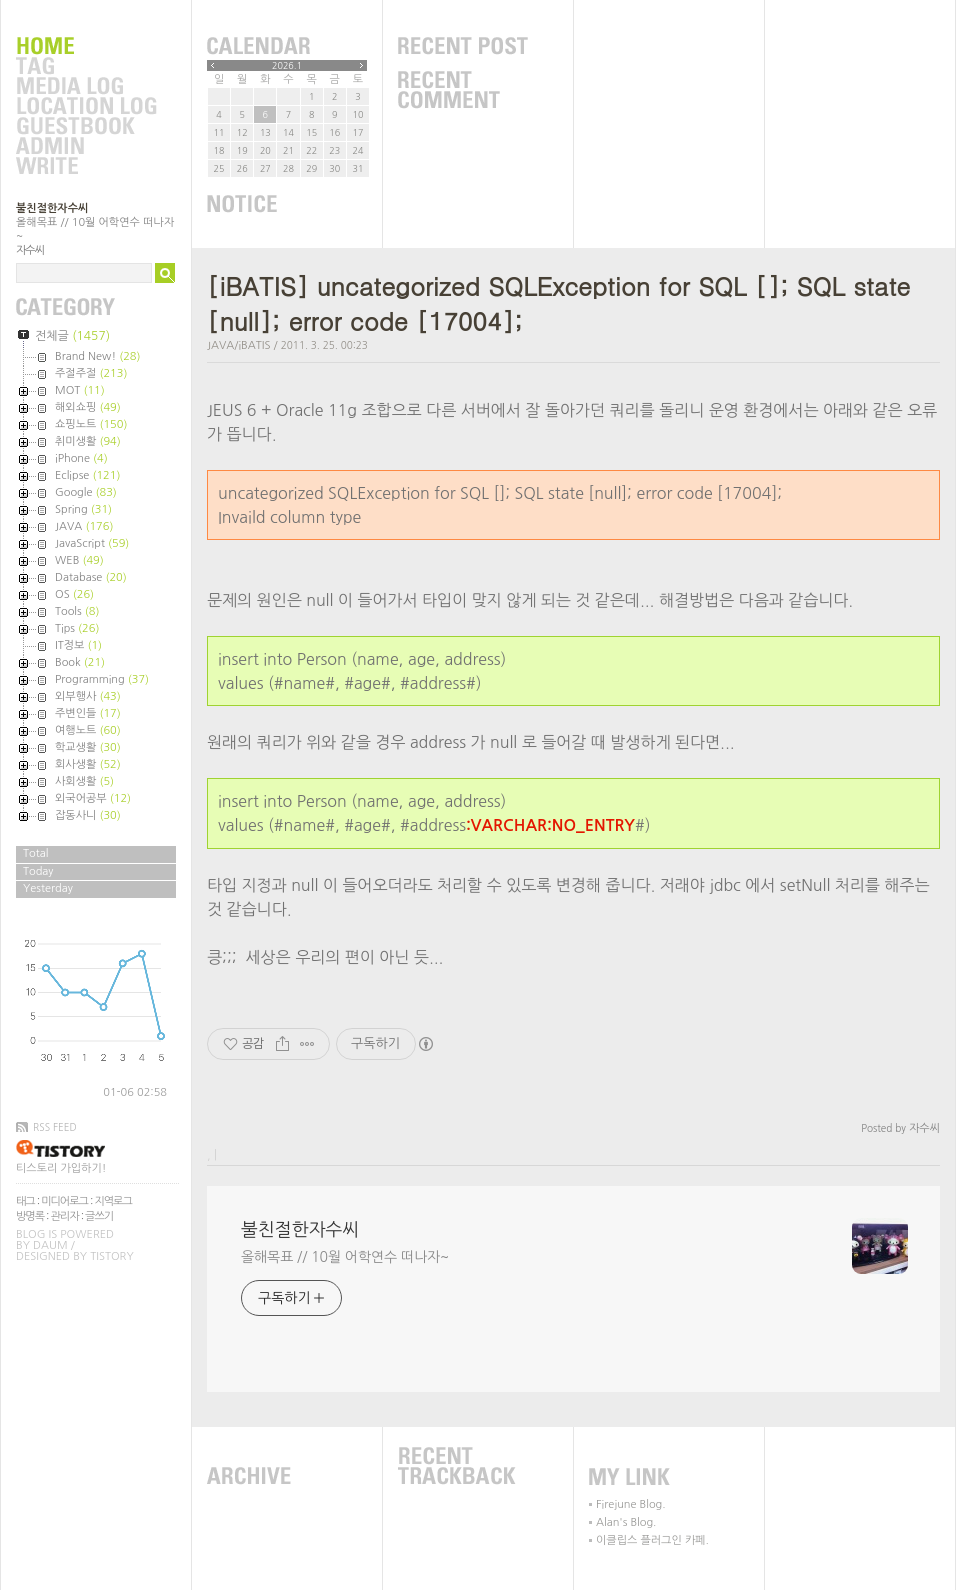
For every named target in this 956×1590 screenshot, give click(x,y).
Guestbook (86, 127)
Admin (86, 147)
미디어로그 (64, 1201)
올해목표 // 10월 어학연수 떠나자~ (345, 1257)
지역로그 (112, 1201)
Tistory (111, 1256)
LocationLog (86, 107)
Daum (50, 1245)
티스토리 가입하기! (61, 1168)
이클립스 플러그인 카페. (652, 1540)
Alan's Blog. (626, 1522)
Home (86, 47)
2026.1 (287, 65)
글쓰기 (99, 1216)
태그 (25, 1201)
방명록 (30, 1216)
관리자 (65, 1216)
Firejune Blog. (631, 1504)
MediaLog (86, 87)
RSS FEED (55, 1127)
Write (86, 167)
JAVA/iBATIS (238, 345)
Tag (86, 67)
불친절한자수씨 (52, 208)
